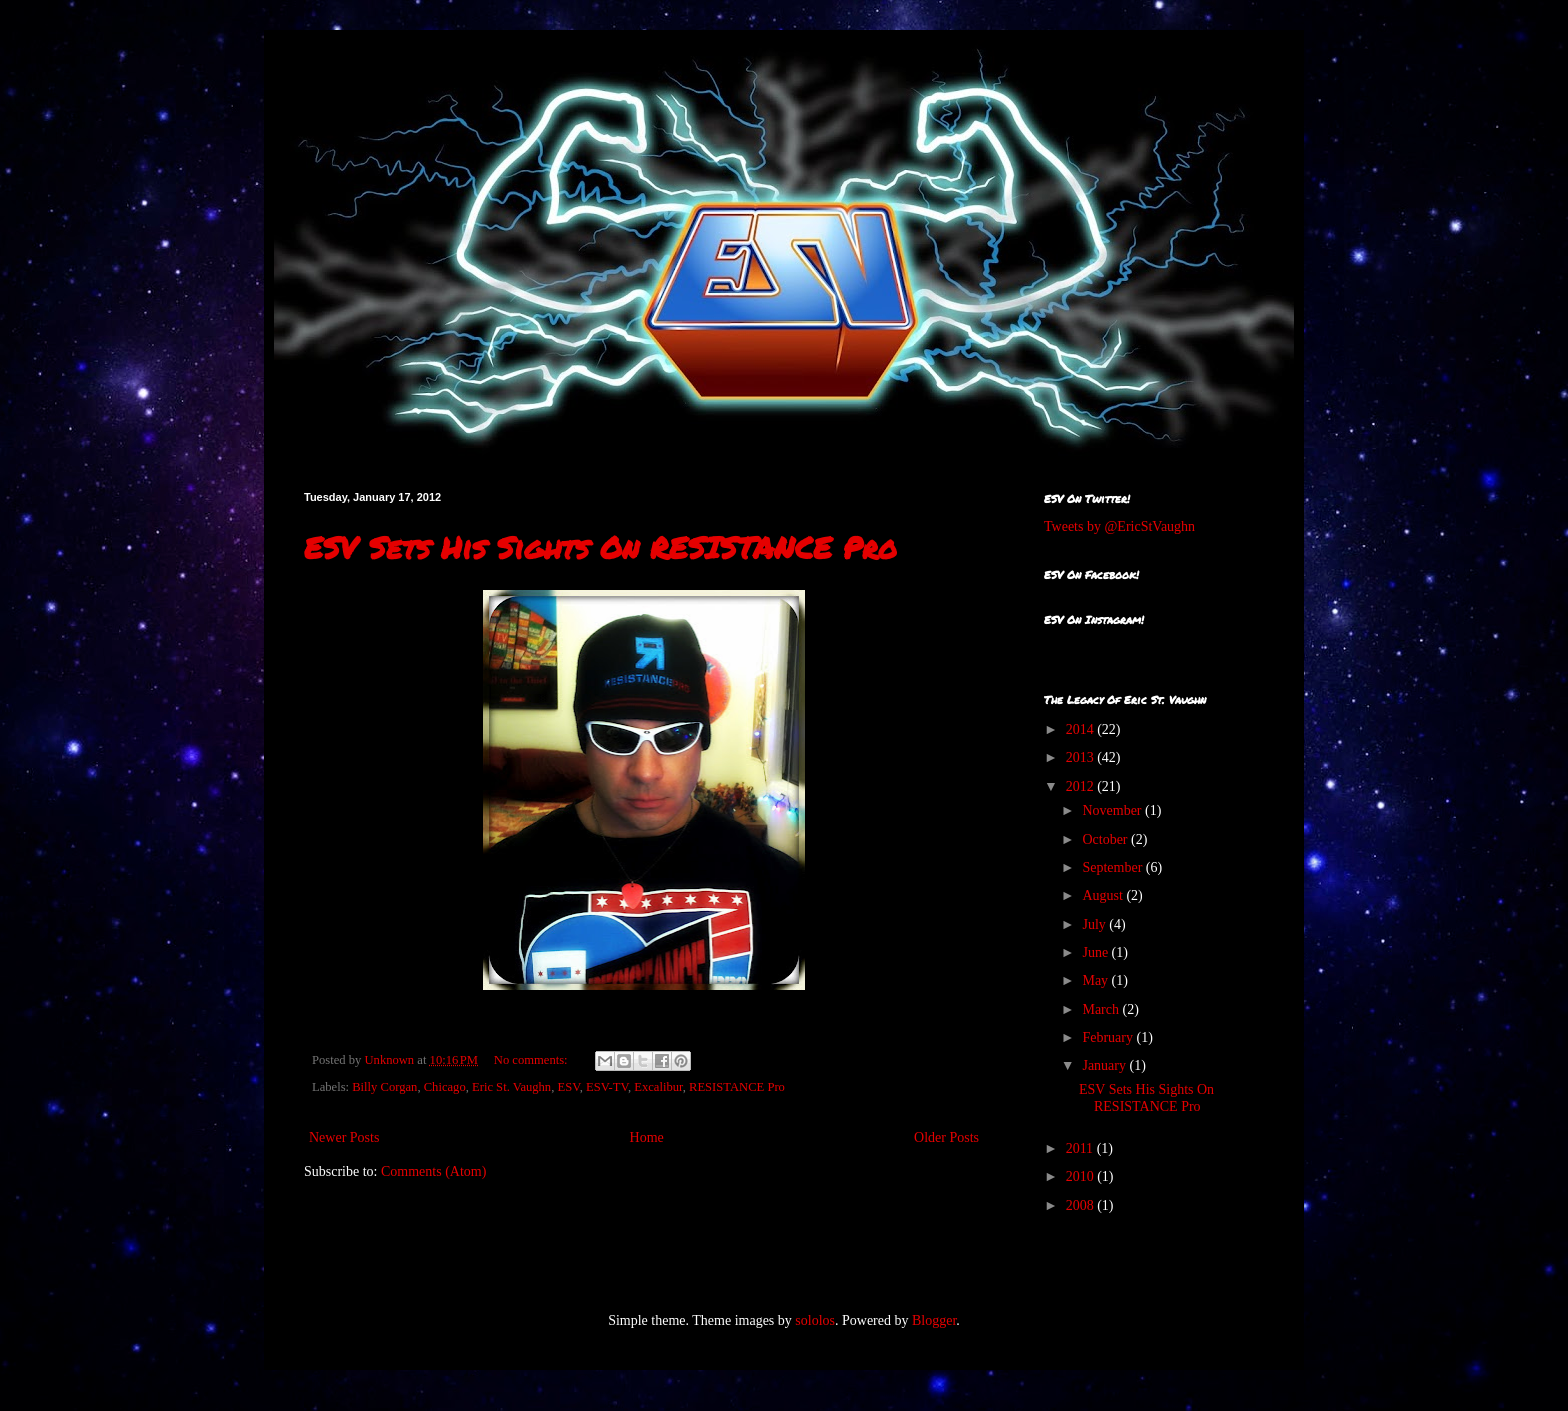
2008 (1082, 1205)
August (1104, 895)
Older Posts (946, 1137)
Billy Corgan (384, 1087)
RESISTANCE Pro (737, 1087)
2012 (1082, 786)
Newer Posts (344, 1137)
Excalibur (658, 1087)
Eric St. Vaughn (511, 1087)
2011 (1081, 1148)
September (1113, 867)
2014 (1082, 729)
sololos (815, 1320)
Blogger (934, 1320)
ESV (568, 1087)
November (1113, 810)
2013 (1082, 757)
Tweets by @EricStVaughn (1119, 526)
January (1105, 1065)
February (1109, 1037)
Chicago (445, 1087)
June (1096, 952)
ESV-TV (607, 1087)
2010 (1082, 1176)
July (1095, 924)
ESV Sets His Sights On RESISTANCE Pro (600, 547)
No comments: (532, 1060)
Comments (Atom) (433, 1171)
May (1096, 980)
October (1106, 839)
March (1102, 1009)
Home (647, 1137)
